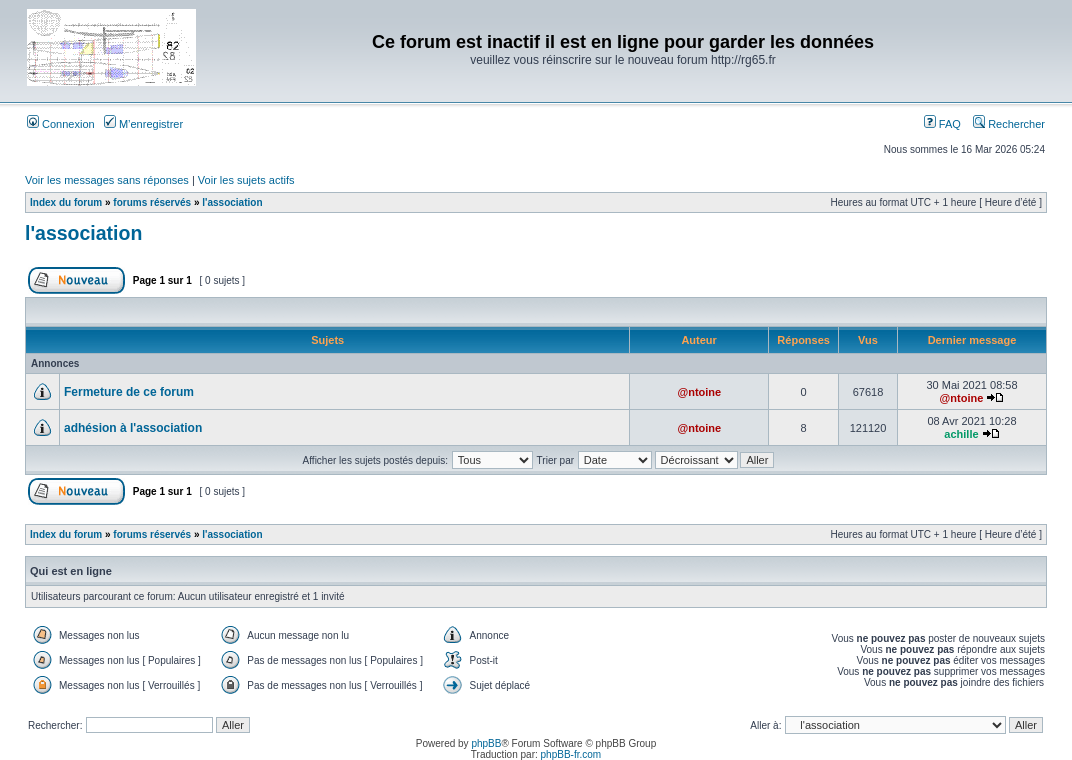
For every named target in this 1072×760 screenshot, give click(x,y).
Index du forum (66, 202)
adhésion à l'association (133, 428)
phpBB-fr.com (571, 754)
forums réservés (152, 202)
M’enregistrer (143, 124)
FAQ (942, 124)
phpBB (486, 743)
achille (961, 434)
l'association (232, 202)
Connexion (61, 124)
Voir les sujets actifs (246, 180)
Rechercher (1009, 124)
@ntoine (699, 392)
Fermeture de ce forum (129, 392)
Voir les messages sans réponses (107, 180)
